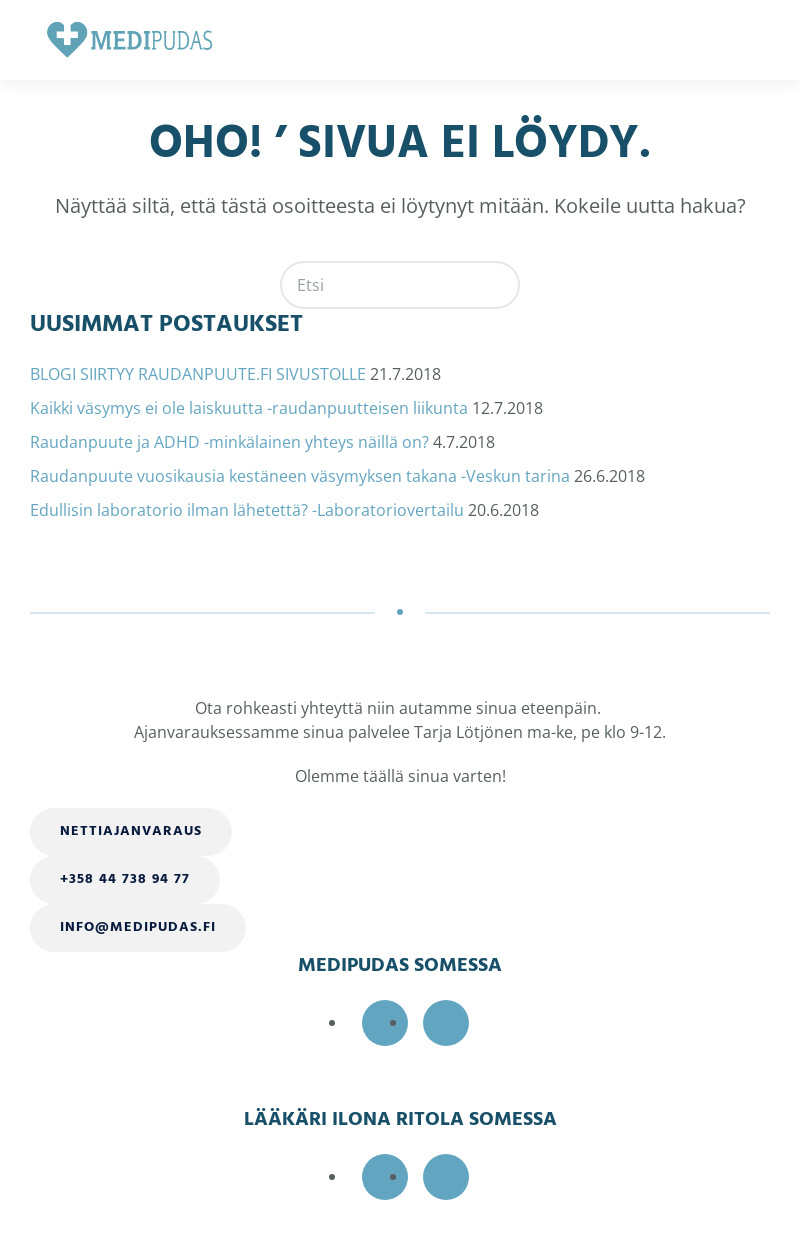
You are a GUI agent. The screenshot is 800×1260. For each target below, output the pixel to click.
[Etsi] (400, 285)
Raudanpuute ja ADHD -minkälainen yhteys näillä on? (229, 442)
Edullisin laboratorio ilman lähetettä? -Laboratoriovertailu (247, 510)
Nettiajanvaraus (131, 831)
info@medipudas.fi (138, 927)
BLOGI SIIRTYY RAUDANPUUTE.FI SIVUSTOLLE (198, 374)
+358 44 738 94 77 (125, 879)
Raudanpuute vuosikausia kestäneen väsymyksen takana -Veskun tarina (300, 476)
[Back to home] (130, 40)
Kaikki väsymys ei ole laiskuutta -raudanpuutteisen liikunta (249, 408)
